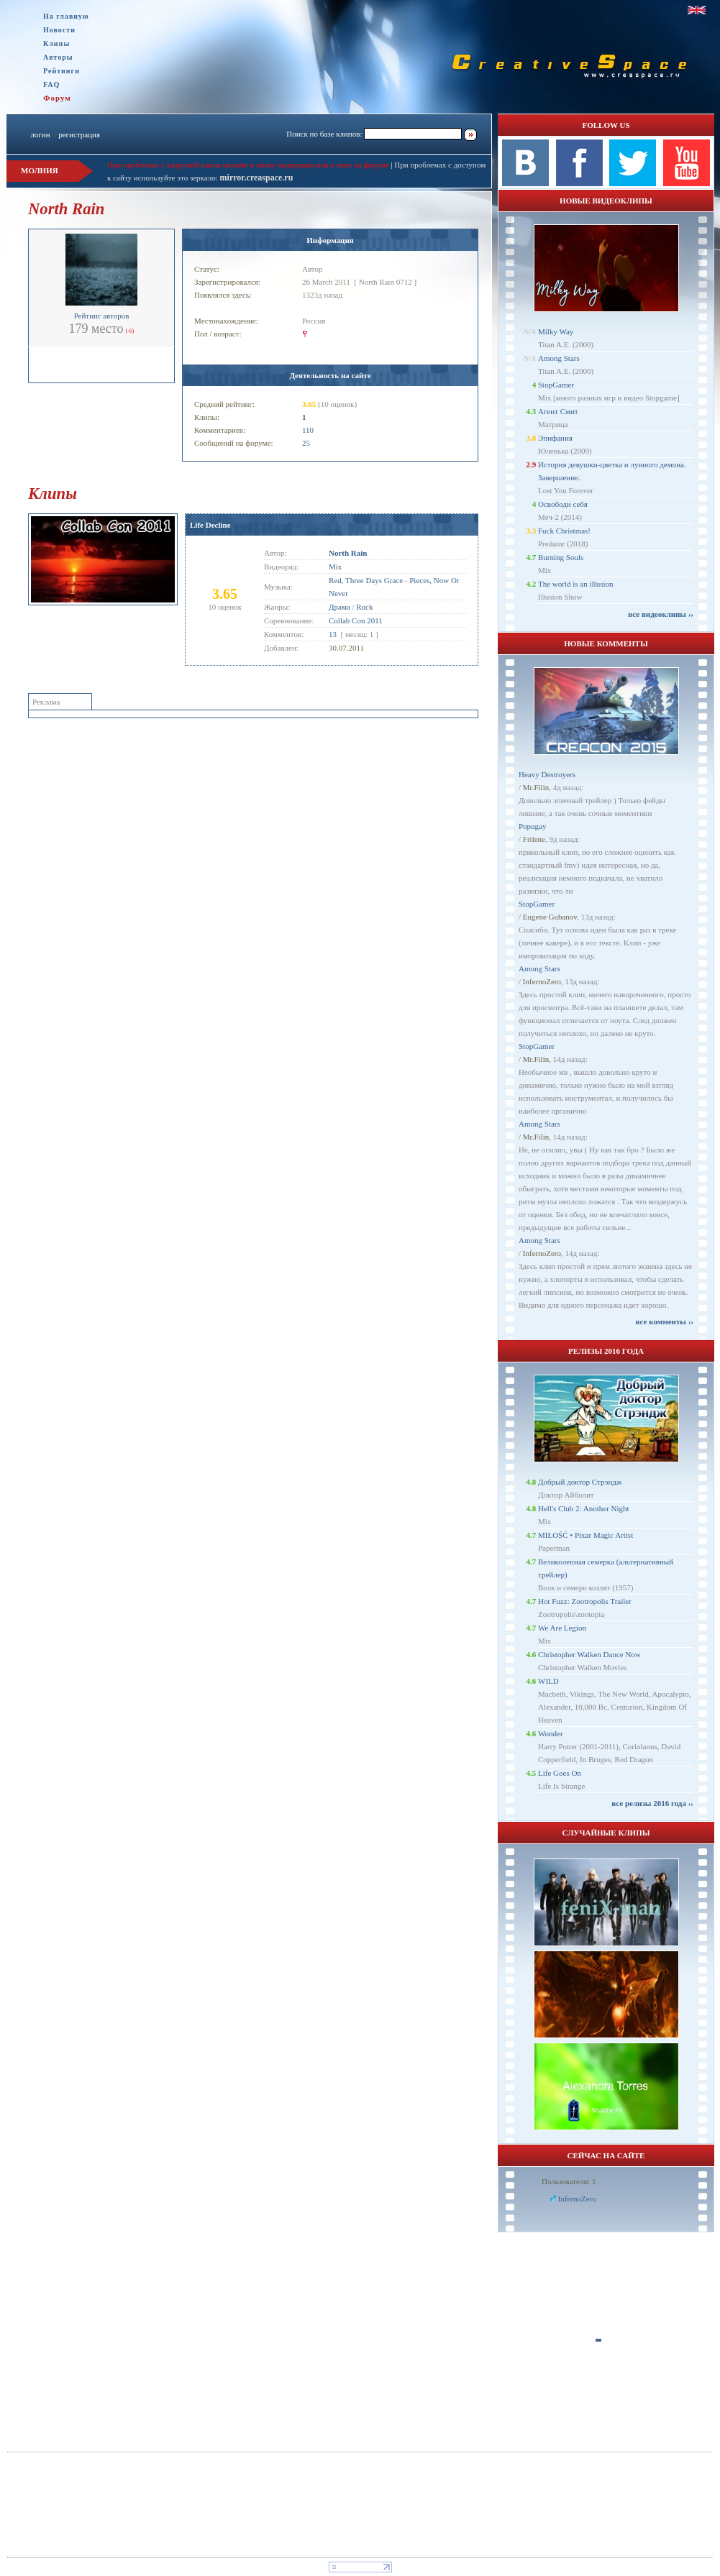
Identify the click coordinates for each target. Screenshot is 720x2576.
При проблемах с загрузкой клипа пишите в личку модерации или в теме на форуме (248, 164)
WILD (548, 1681)
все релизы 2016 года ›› (652, 1803)
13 (333, 634)
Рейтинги (61, 71)
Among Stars (559, 358)
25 (306, 443)
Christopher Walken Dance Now (589, 1654)
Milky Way (555, 331)
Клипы (56, 43)
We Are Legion (562, 1627)
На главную (66, 16)
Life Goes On (559, 1773)
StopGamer (556, 384)
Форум (57, 97)
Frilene (534, 839)
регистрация (79, 134)
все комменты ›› (664, 1321)
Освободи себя (563, 504)
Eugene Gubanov (550, 916)
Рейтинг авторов (101, 315)
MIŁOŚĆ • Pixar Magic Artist (585, 1535)
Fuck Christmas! (564, 530)
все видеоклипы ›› (660, 614)
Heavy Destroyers (547, 774)
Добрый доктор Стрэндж (580, 1481)
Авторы (58, 57)
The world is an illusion (576, 583)
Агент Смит (558, 411)
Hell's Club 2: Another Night (583, 1508)
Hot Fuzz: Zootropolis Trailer (585, 1601)
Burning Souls (560, 557)
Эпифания (555, 438)
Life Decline (210, 525)
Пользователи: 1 (569, 2181)
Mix (335, 566)
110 (308, 430)
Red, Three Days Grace (366, 580)
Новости (59, 30)
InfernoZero (542, 981)
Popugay (533, 826)
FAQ (51, 84)
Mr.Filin (536, 787)
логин (40, 134)
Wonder (550, 1733)
